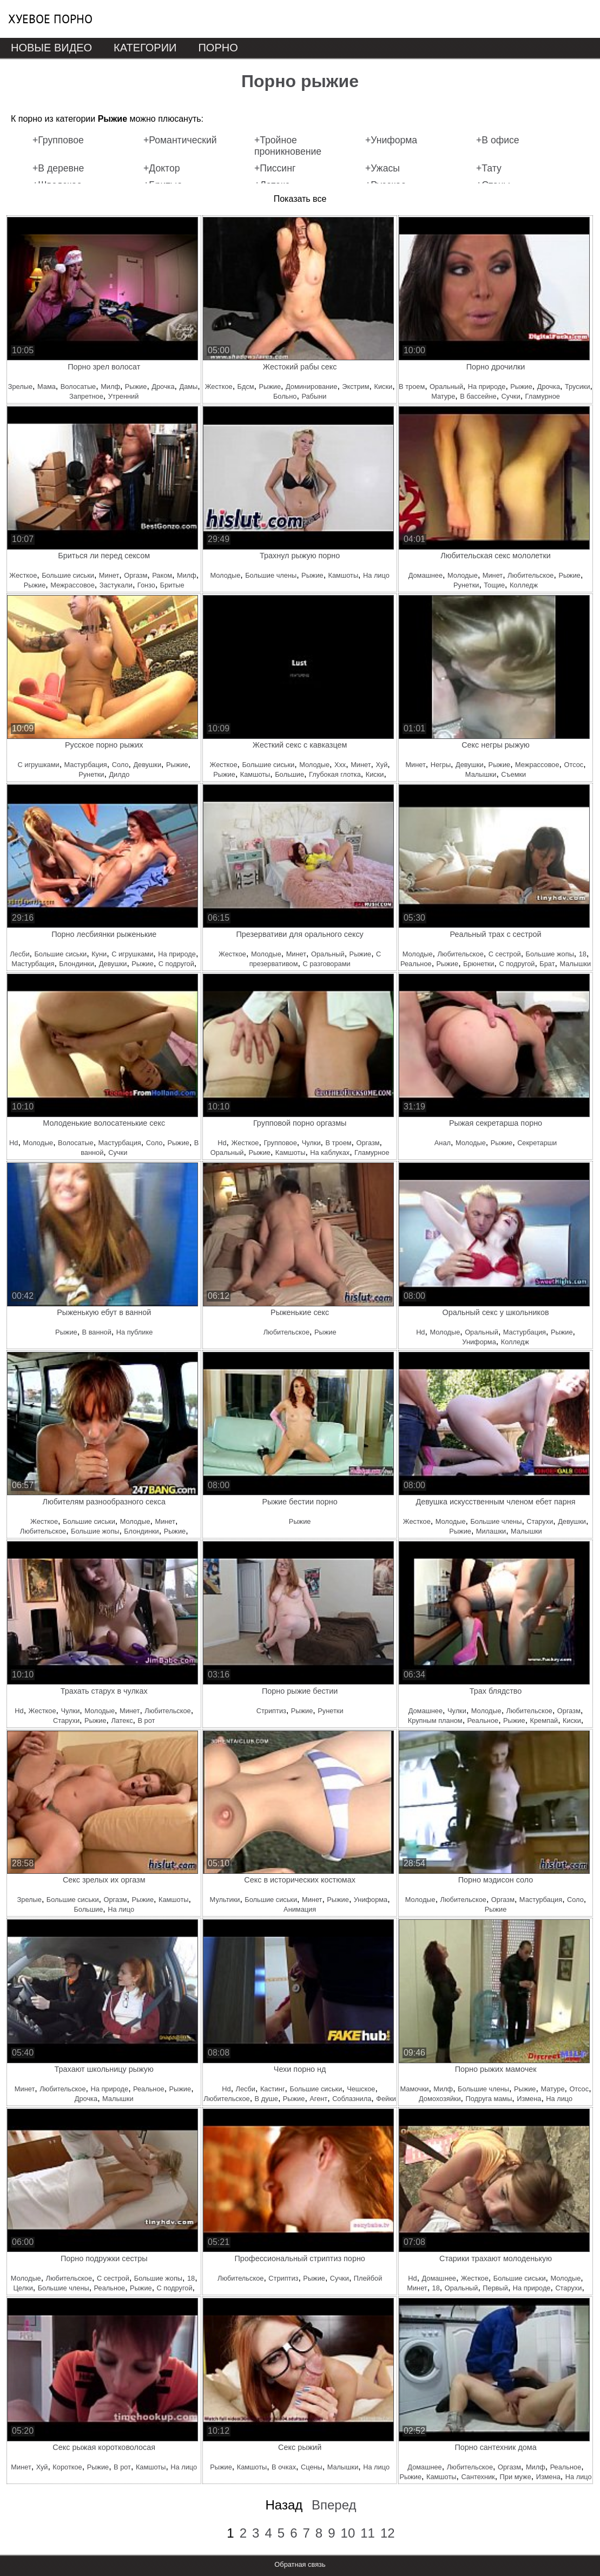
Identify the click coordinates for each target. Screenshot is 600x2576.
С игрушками (38, 765)
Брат (547, 964)
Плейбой (368, 2278)
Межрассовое (72, 585)
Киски (383, 386)
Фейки (386, 2099)
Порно (218, 48)
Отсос (573, 765)
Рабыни (313, 396)
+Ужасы (382, 168)
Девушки (147, 765)
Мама (46, 386)
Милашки (491, 1531)
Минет (109, 575)
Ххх (340, 765)
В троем (412, 386)
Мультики (225, 1899)
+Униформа (391, 140)
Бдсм (246, 386)
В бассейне (478, 396)
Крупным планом (435, 1720)
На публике (134, 1332)
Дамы (188, 386)
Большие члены (270, 575)
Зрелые (20, 386)
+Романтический (180, 140)
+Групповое (58, 140)
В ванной (96, 1332)
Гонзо (146, 585)
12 (387, 2533)
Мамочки (414, 2089)
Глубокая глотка (335, 774)
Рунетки (466, 585)
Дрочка (162, 386)
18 (582, 954)
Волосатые (78, 386)
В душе (266, 2099)
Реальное (416, 964)
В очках (284, 2467)
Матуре (443, 396)
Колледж (524, 585)
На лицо (376, 575)
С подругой (176, 964)
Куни (99, 954)
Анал (442, 1143)
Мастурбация (85, 765)
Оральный (446, 386)
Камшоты (343, 575)
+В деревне (58, 168)
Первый (495, 2288)
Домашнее (425, 575)
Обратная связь (299, 2564)
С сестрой (505, 954)
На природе (487, 386)
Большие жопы (550, 954)
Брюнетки (478, 964)
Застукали (116, 585)
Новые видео (51, 48)
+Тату (489, 168)
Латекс (122, 1720)
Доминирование (311, 386)
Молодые (225, 575)
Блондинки (76, 964)
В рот (146, 1720)
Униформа (479, 1342)
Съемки (513, 774)
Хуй (381, 765)
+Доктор (161, 168)
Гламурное (542, 396)
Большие (289, 774)
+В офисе (497, 140)
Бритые (172, 585)
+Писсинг (274, 168)
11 (367, 2533)
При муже (515, 2477)
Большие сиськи (68, 575)
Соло (120, 765)
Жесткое (219, 386)
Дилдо (119, 774)
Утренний (123, 396)
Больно (285, 396)
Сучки (511, 396)
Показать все (300, 198)
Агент (318, 2099)
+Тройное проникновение (287, 146)
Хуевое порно (50, 19)
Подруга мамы (488, 2099)
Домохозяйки (440, 2099)
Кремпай (544, 1720)
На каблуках (330, 1152)
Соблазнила (351, 2099)
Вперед (334, 2505)
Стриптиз (271, 1711)
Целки (22, 2288)
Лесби (19, 954)
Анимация (299, 1909)
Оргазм (135, 575)
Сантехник (477, 2477)
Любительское (530, 575)
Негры (441, 765)
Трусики (577, 386)
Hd (13, 1143)
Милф (110, 386)
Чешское (361, 2089)
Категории (145, 48)
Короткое (67, 2467)
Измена (529, 2099)
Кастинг (272, 2089)
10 (348, 2533)
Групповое (279, 1143)
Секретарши (537, 1143)
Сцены (311, 2467)
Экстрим (355, 386)
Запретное (86, 396)
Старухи (539, 1521)
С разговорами (326, 964)
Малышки (481, 774)
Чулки (311, 1143)
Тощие (494, 585)
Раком (162, 575)
